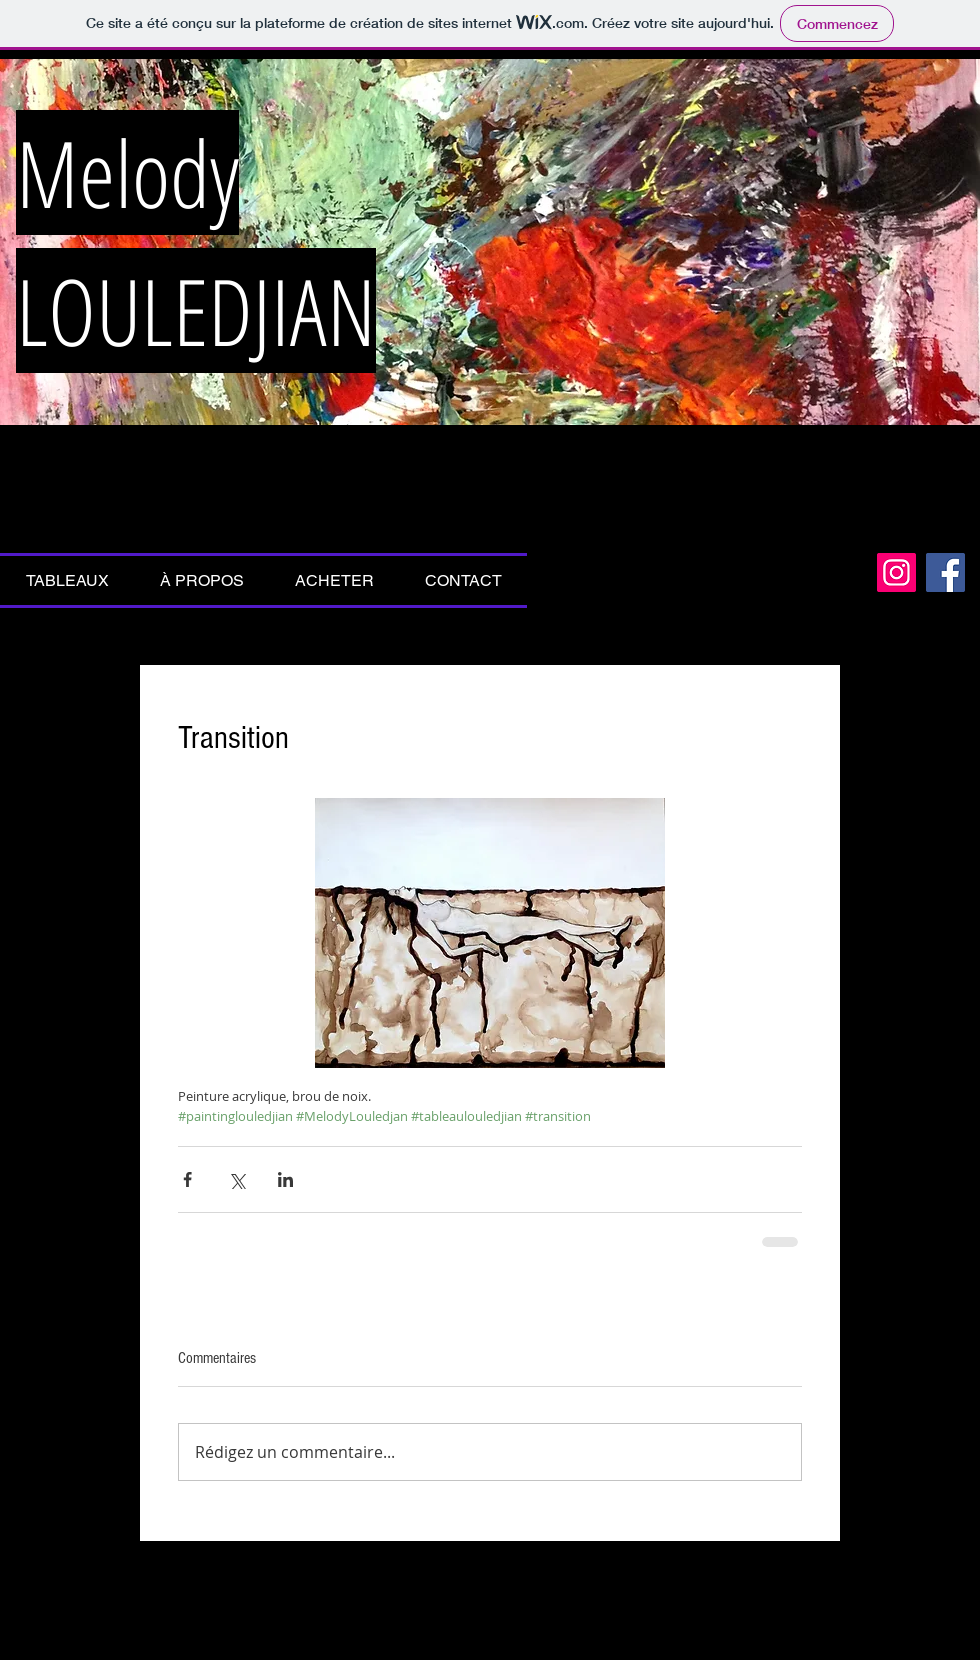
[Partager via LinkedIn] (285, 1179)
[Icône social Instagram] (896, 572)
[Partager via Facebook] (187, 1179)
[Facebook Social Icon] (945, 572)
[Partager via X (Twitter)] (236, 1179)
